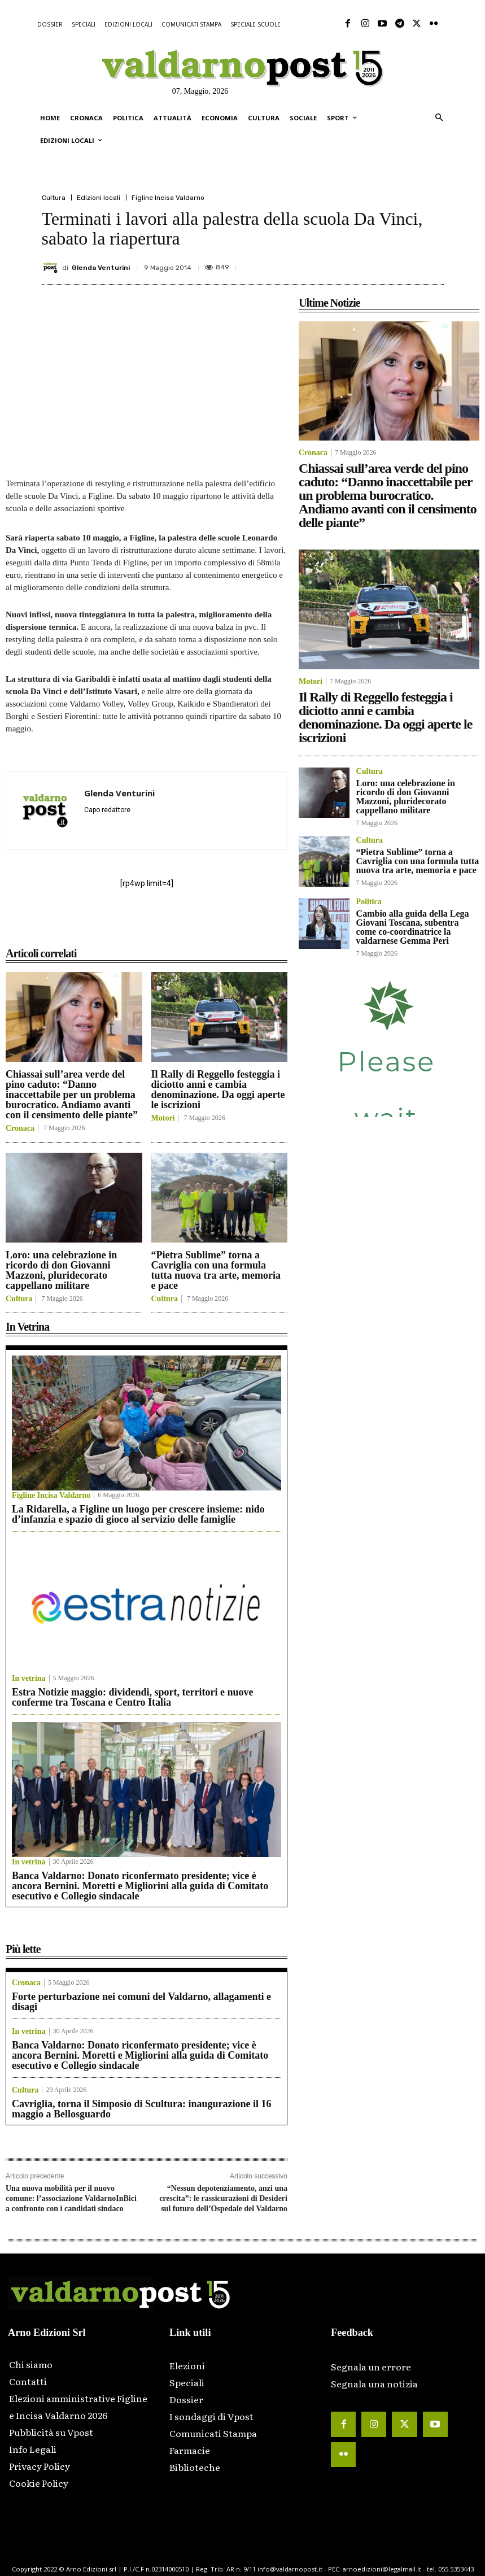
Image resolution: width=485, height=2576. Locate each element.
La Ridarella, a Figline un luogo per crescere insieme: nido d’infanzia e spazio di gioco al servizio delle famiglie (138, 1514)
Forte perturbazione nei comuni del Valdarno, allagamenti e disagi (141, 2001)
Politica (369, 902)
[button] (439, 118)
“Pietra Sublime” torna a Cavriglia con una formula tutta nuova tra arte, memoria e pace (216, 1270)
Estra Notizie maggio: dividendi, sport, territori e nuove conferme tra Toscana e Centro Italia (132, 1697)
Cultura (53, 197)
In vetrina (29, 1679)
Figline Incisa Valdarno (168, 197)
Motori (163, 1118)
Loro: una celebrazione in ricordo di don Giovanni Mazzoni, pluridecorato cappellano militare (61, 1270)
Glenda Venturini (101, 267)
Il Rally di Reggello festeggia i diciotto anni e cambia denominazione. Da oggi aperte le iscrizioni (218, 1089)
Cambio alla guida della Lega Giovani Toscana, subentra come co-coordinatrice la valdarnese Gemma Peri (412, 927)
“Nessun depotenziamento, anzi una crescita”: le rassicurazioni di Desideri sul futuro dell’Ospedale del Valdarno (223, 2198)
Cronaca (20, 1128)
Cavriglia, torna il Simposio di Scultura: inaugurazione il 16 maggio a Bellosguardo (142, 2109)
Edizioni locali (98, 197)
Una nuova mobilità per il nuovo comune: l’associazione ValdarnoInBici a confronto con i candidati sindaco (71, 2198)
